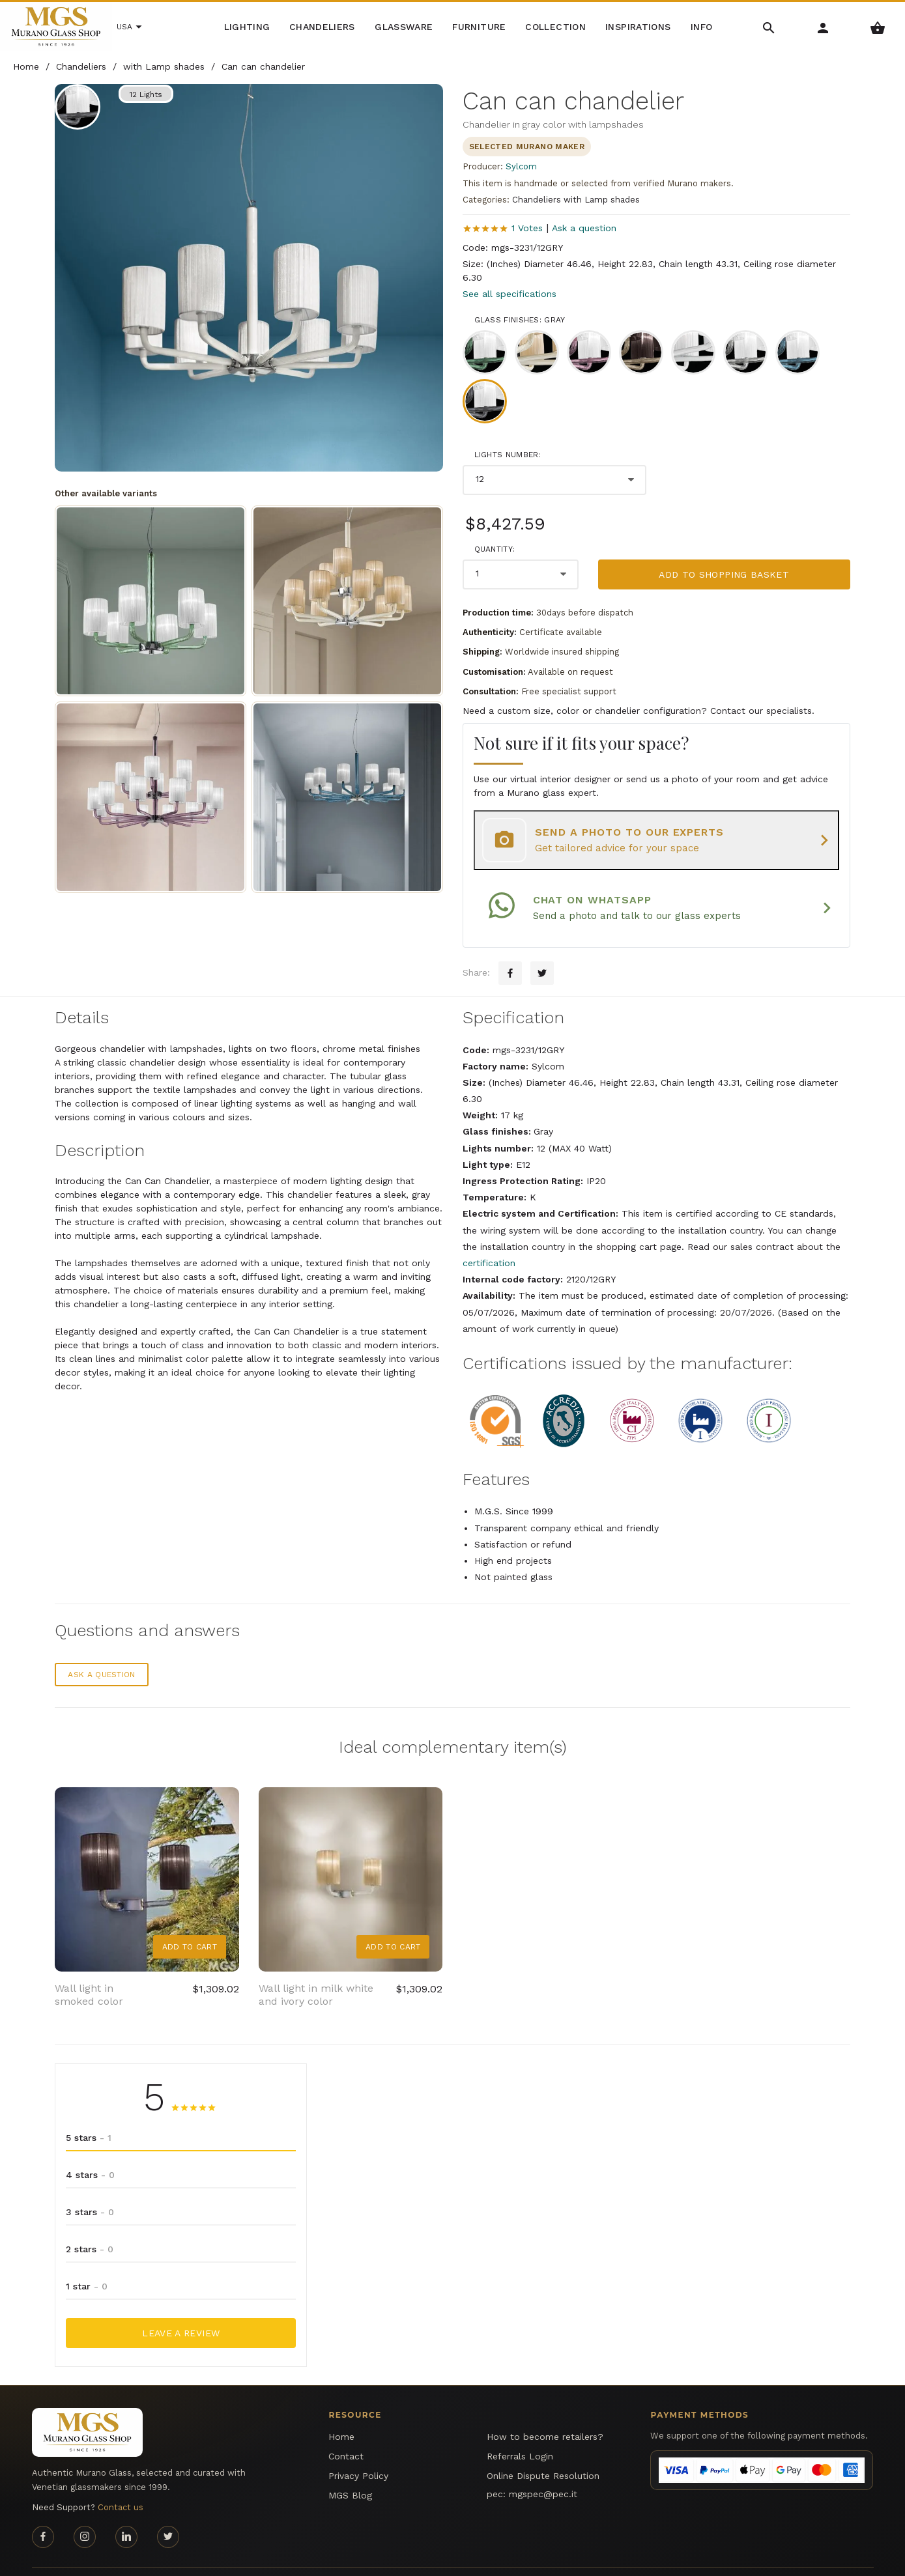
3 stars (90, 2186)
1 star (87, 2261)
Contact (346, 2431)
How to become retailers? (545, 2411)
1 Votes (527, 228)
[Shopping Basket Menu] (878, 27)
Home (341, 2411)
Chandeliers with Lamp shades (576, 200)
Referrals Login (520, 2431)
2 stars (89, 2223)
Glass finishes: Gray (520, 319)
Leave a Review (181, 2307)
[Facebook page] (43, 2512)
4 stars (90, 2149)
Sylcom (521, 166)
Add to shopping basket (724, 574)
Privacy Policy (358, 2450)
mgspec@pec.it (543, 2468)
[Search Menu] (769, 27)
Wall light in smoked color (89, 1970)
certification (489, 1238)
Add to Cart (189, 1921)
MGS (841, 2558)
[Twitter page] (168, 2512)
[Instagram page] (85, 2512)
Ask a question (584, 228)
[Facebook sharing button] (510, 948)
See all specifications (509, 294)
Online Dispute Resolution (543, 2450)
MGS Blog (350, 2470)
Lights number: (507, 454)
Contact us (120, 2482)
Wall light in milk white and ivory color (316, 1970)
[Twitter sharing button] (542, 948)
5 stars (88, 2112)
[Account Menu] (823, 27)
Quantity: (494, 549)
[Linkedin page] (126, 2512)
